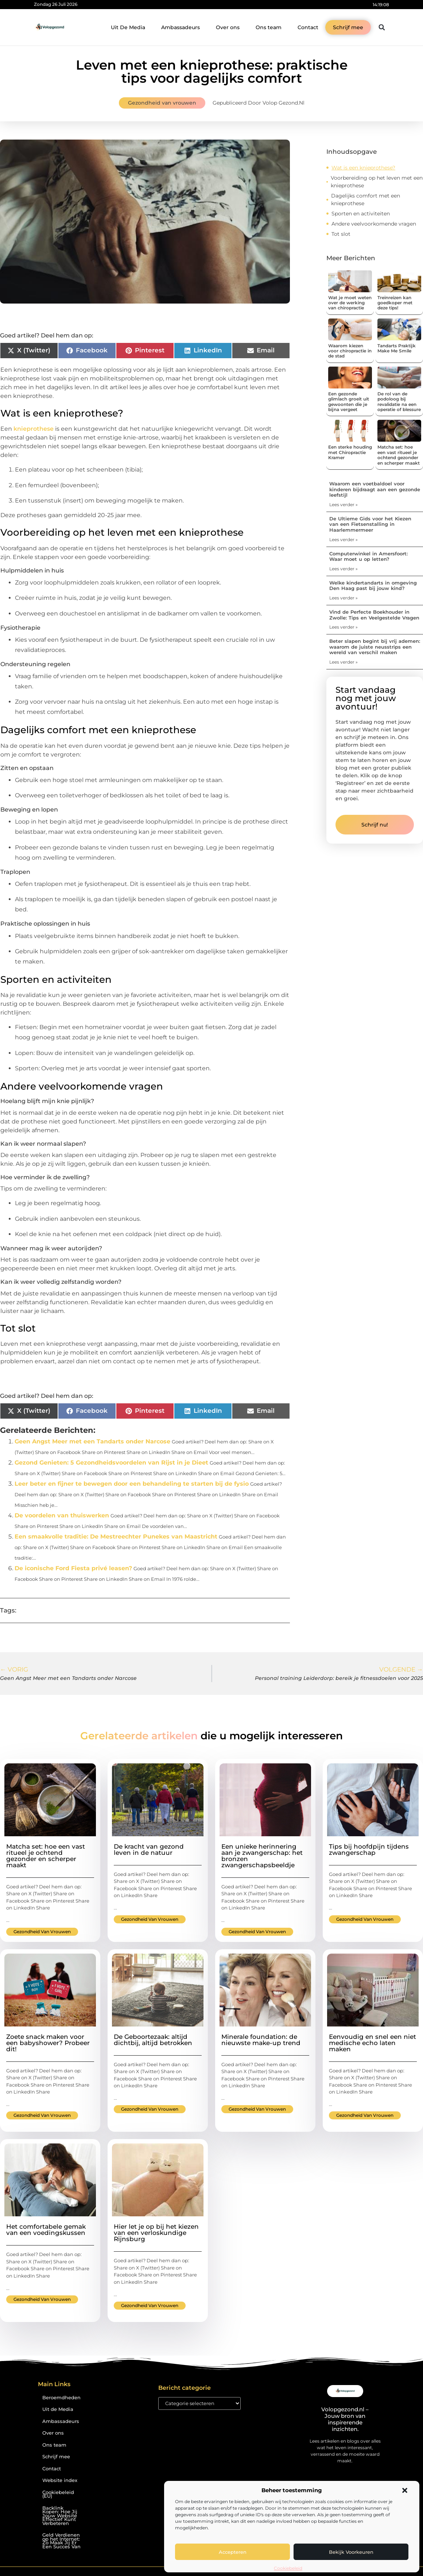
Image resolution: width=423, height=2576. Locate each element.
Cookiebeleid (288, 2568)
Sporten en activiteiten (360, 213)
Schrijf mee (56, 2456)
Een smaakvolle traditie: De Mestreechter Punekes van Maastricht (116, 1536)
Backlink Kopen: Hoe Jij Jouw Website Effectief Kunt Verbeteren (59, 2515)
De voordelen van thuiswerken (62, 1515)
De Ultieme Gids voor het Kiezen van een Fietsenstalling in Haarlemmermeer (370, 524)
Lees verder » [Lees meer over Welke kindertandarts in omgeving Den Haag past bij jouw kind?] (343, 598)
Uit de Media (57, 2409)
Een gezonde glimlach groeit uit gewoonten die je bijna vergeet (348, 401)
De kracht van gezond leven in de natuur (149, 1849)
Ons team (269, 27)
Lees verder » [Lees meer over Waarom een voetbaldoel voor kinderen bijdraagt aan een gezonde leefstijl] (343, 504)
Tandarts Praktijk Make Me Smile (396, 348)
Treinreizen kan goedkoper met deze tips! (394, 303)
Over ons (228, 27)
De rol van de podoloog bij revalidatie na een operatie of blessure (399, 401)
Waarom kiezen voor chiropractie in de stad (350, 351)
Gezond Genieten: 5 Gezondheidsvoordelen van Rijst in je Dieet (111, 1462)
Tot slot (340, 234)
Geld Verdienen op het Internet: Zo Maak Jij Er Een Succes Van (61, 2540)
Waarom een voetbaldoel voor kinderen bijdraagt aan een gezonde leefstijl (374, 489)
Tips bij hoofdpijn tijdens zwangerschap (369, 1849)
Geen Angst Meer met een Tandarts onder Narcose (92, 1441)
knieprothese (33, 428)
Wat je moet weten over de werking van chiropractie (350, 303)
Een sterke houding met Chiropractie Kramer (350, 452)
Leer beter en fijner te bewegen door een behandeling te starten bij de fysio (132, 1483)
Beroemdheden (61, 2397)
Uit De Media (128, 27)
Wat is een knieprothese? (363, 167)
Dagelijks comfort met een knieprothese (365, 199)
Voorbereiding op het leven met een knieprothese (377, 182)
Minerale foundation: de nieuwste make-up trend (260, 2040)
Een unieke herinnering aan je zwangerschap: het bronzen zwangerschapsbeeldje (262, 1856)
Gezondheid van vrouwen (162, 102)
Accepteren (233, 2552)
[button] (404, 2490)
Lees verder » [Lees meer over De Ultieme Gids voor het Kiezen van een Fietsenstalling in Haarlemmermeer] (343, 539)
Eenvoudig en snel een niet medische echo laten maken (372, 2043)
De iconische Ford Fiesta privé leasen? (73, 1568)
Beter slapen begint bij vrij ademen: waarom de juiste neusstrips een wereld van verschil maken (374, 646)
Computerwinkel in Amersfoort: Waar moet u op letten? (368, 556)
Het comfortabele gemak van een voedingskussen (46, 2229)
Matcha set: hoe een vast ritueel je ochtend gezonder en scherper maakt (398, 454)
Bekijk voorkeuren (351, 2552)
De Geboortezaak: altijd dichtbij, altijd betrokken (153, 2040)
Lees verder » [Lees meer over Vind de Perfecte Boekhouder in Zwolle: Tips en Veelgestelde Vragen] (343, 627)
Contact (308, 27)
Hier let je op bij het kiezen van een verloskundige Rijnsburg (156, 2233)
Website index (59, 2480)
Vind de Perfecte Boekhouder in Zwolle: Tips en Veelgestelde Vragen (374, 615)
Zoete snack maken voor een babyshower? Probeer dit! (48, 2043)
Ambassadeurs (180, 27)
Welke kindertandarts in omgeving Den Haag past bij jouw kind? (373, 585)
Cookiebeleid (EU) (58, 2494)
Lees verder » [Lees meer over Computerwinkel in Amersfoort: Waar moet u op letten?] (343, 568)
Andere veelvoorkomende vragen (373, 223)
